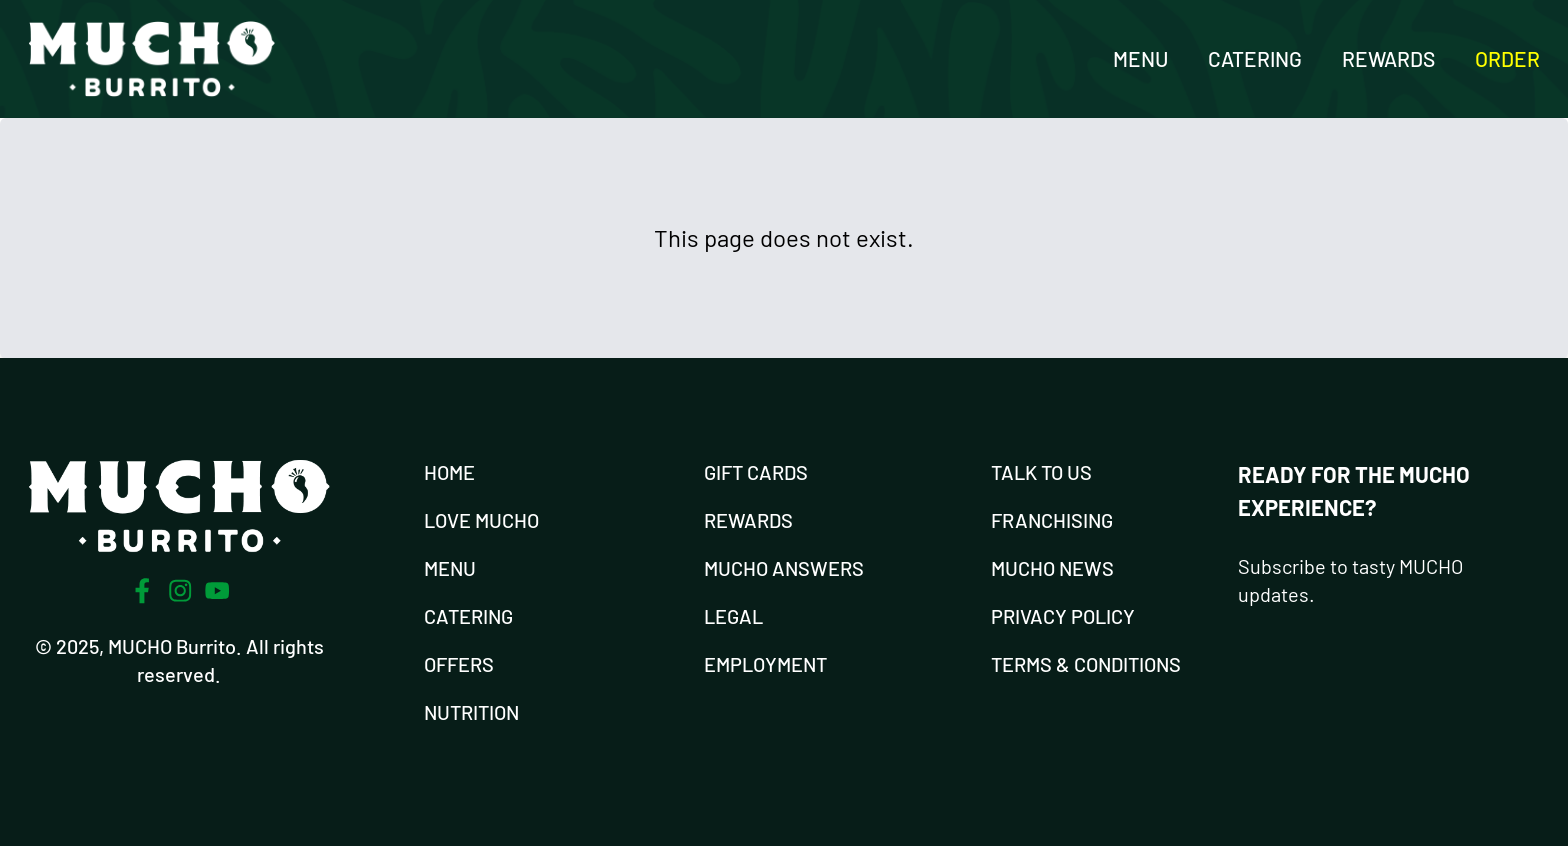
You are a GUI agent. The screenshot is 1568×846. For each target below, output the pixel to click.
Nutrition (471, 712)
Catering (1255, 58)
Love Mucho (481, 520)
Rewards (1388, 58)
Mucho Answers (784, 568)
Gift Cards (756, 472)
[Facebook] (142, 591)
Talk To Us (1041, 472)
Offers (459, 664)
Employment (765, 664)
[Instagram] (180, 591)
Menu (1140, 58)
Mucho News (1052, 568)
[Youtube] (217, 590)
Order (1507, 58)
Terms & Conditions (1086, 664)
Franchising (1052, 520)
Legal (733, 616)
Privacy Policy (1063, 616)
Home (449, 472)
